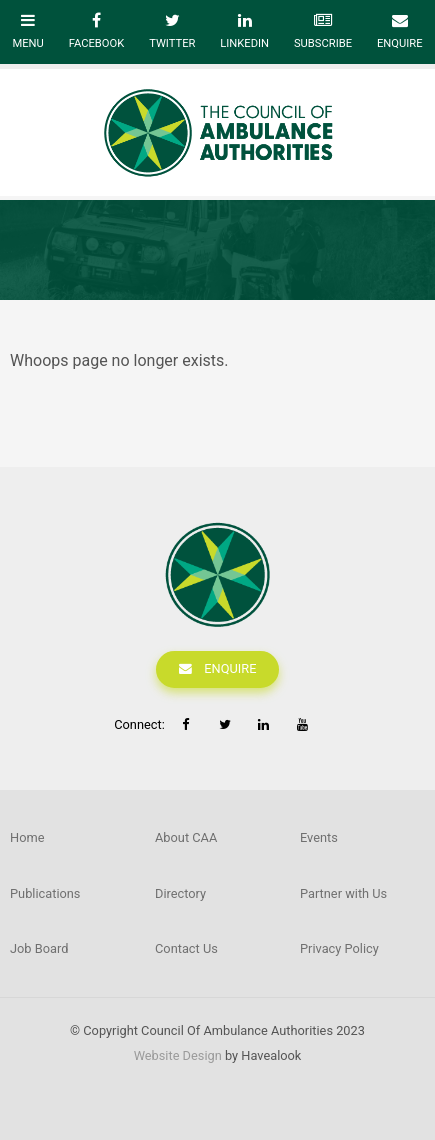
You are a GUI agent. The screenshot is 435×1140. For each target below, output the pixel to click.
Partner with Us (343, 893)
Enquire (230, 668)
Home (27, 837)
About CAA (186, 837)
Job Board (39, 948)
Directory (180, 893)
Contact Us (186, 948)
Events (319, 837)
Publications (45, 893)
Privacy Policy (339, 948)
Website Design (178, 1055)
